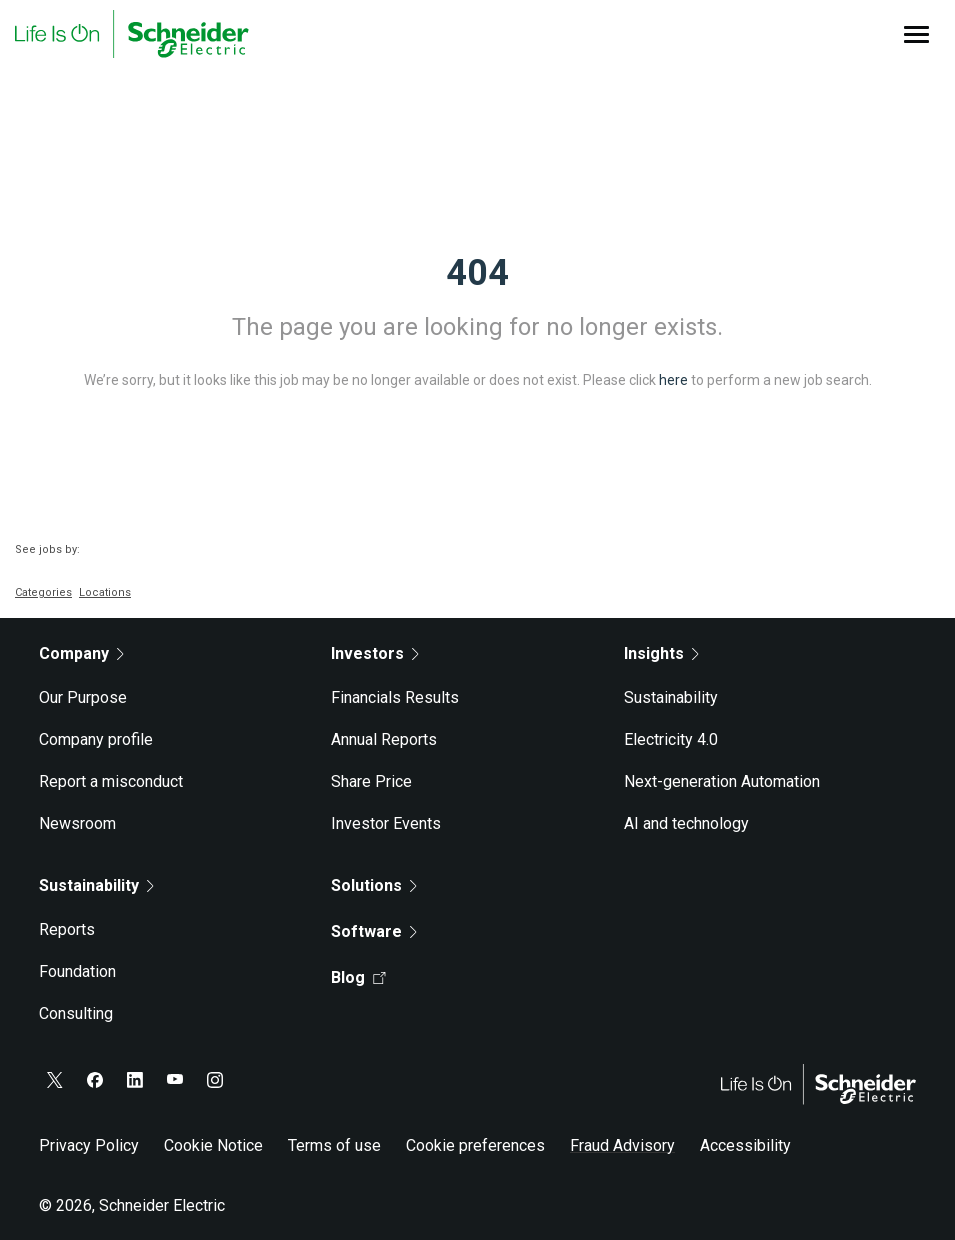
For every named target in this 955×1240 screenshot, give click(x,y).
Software (374, 931)
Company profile (96, 739)
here (673, 380)
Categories (43, 592)
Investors (375, 653)
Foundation (77, 971)
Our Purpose (83, 697)
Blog (358, 977)
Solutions (374, 885)
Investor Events (386, 823)
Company (81, 653)
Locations (105, 592)
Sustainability (671, 697)
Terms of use (334, 1145)
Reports (67, 929)
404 (477, 273)
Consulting (76, 1013)
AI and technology (686, 823)
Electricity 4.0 (671, 739)
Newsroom (77, 823)
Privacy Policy (89, 1145)
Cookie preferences (475, 1145)
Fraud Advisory (622, 1145)
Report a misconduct (111, 781)
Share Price (371, 781)
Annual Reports (384, 739)
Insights (661, 653)
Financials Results (395, 697)
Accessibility (745, 1145)
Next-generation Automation (722, 781)
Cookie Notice (213, 1145)
